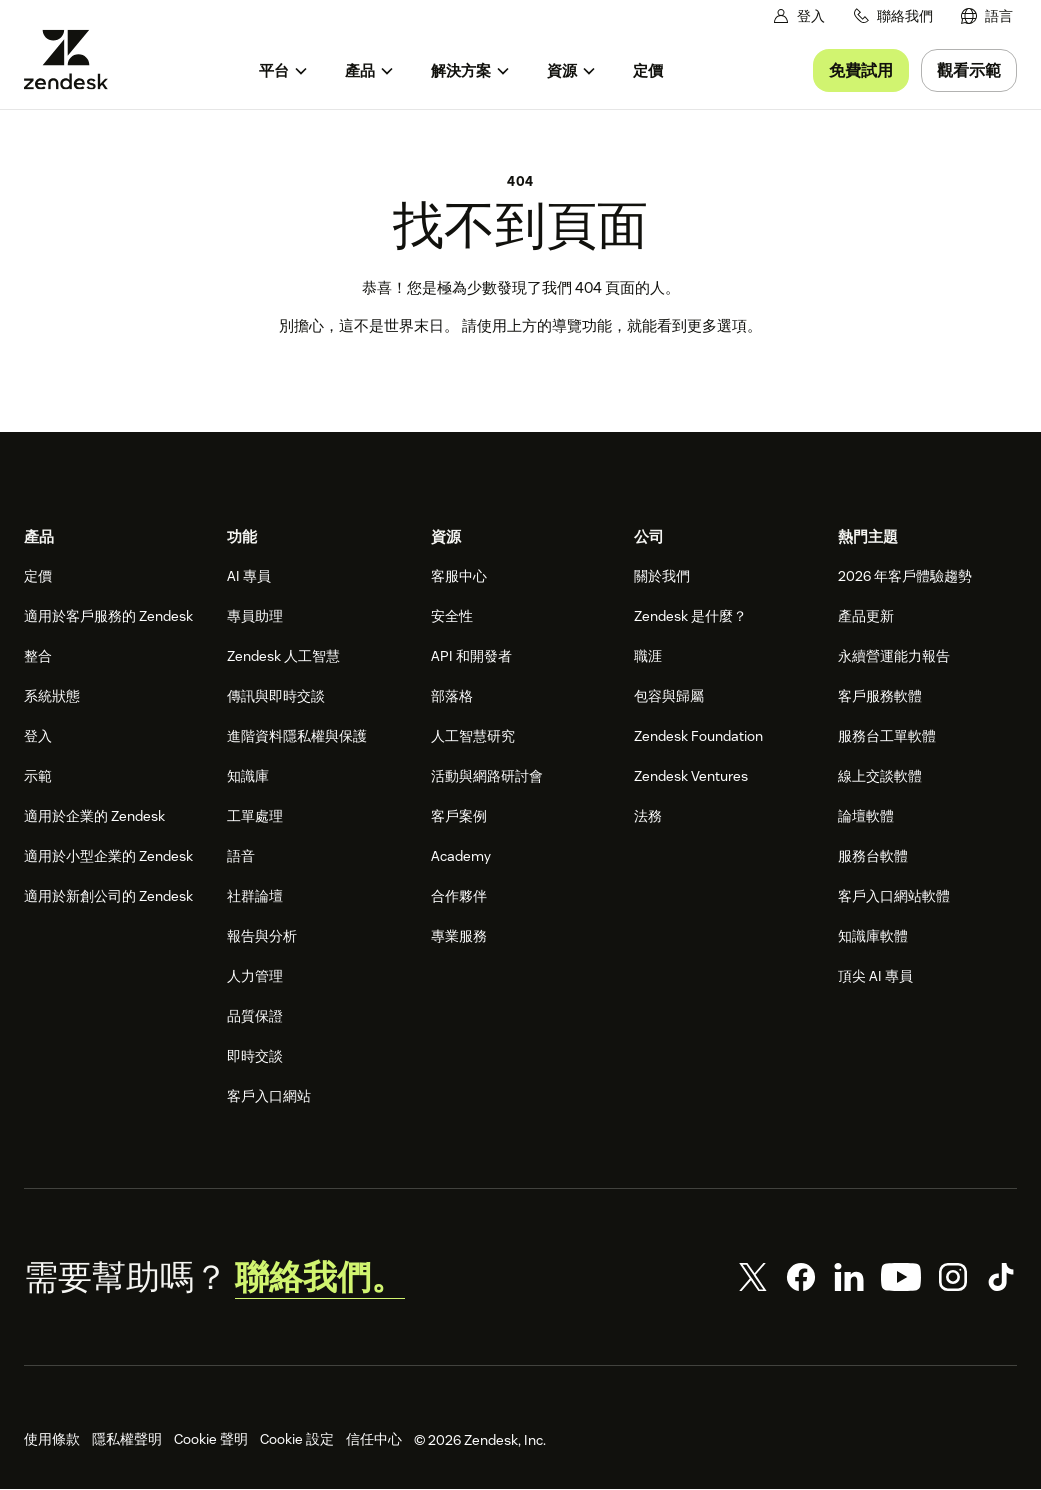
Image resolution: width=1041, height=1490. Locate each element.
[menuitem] (987, 16)
